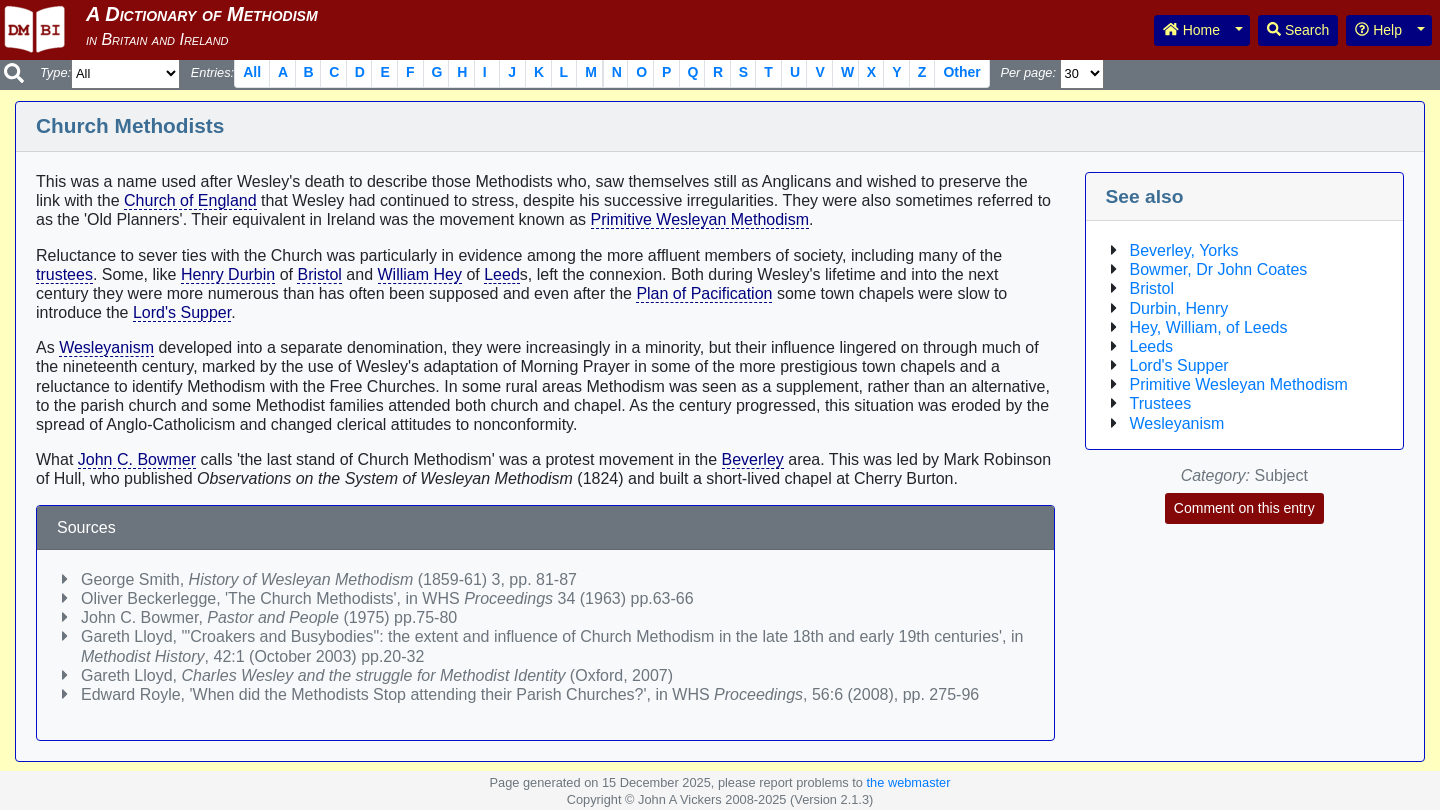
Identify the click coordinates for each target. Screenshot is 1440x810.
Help (1378, 30)
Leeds (1152, 346)
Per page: (1028, 72)
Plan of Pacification (704, 293)
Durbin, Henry (1179, 308)
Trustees (1161, 403)
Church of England (190, 200)
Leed (502, 274)
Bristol (319, 274)
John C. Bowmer (137, 459)
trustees (64, 274)
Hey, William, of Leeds (1209, 327)
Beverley (753, 459)
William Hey (420, 274)
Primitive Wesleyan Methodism (700, 219)
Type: (55, 72)
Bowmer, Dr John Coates (1219, 269)
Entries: (212, 72)
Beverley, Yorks (1184, 250)
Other (961, 72)
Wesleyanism (106, 347)
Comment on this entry (1244, 508)
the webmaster (909, 782)
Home (1191, 30)
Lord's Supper (182, 312)
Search (1298, 30)
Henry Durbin (228, 274)
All (252, 72)
